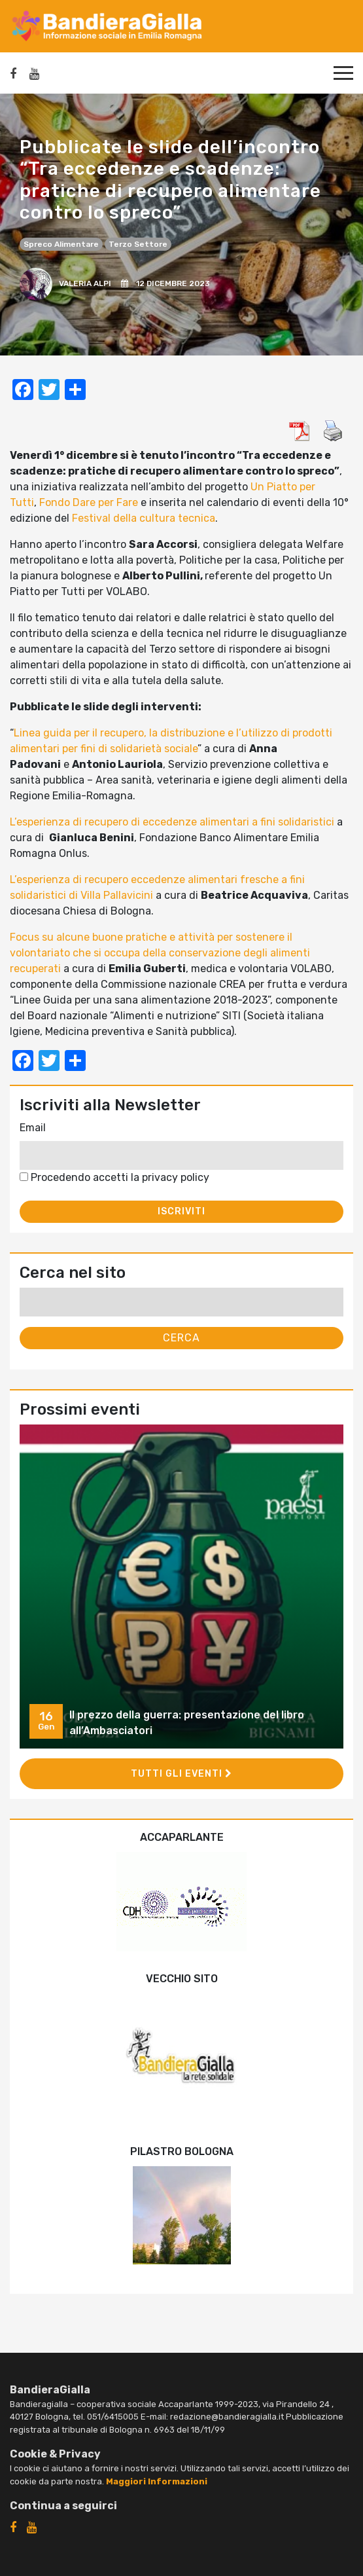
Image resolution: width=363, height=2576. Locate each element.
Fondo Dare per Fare (88, 502)
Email (33, 1127)
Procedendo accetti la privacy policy (114, 1177)
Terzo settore (138, 244)
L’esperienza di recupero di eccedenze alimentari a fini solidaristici (172, 822)
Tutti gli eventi (181, 1773)
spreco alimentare (61, 244)
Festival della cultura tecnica (143, 518)
